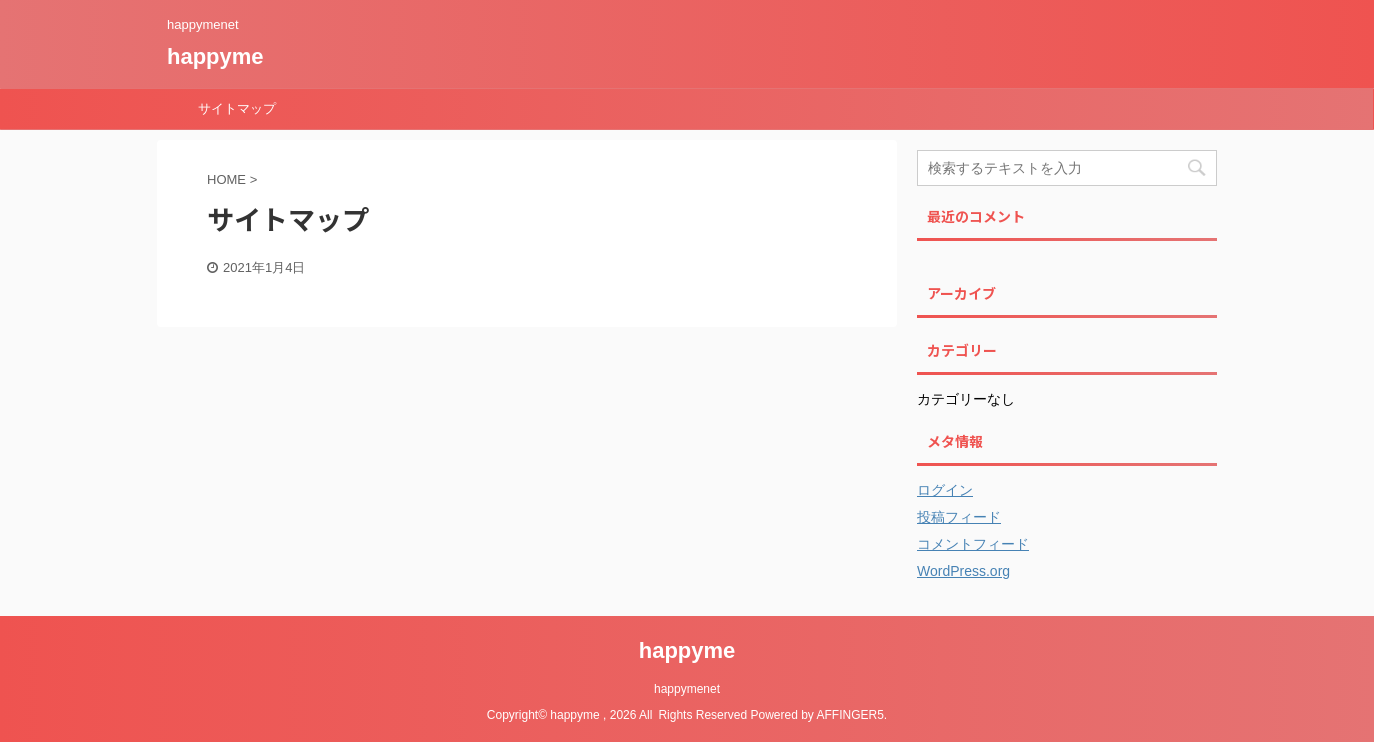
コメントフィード (973, 544)
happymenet (687, 689)
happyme (215, 56)
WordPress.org (963, 571)
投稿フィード (959, 517)
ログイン (945, 490)
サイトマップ (237, 108)
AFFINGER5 (850, 715)
